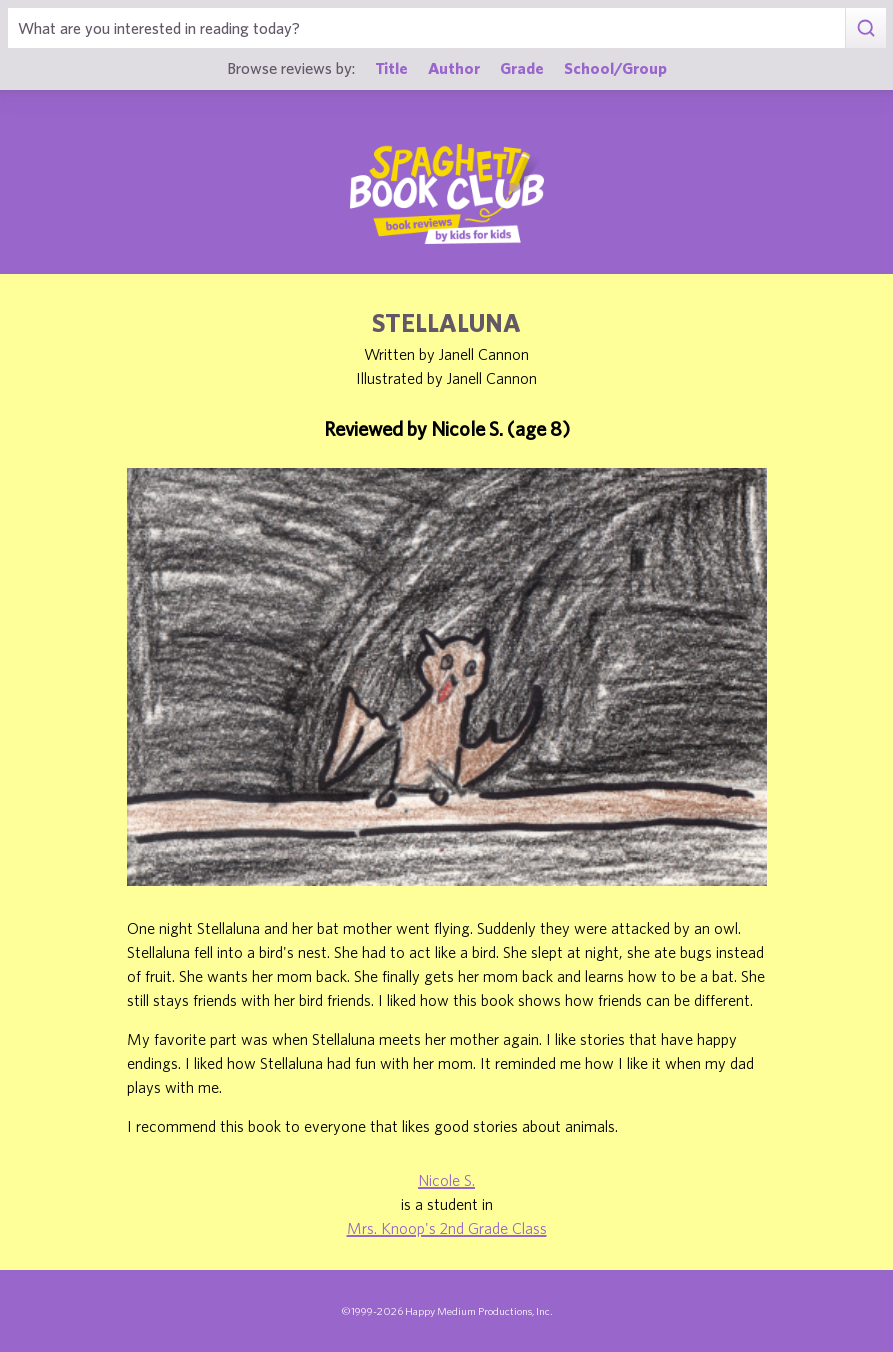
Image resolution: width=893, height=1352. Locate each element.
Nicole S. (446, 1180)
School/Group (615, 67)
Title (391, 67)
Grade (522, 67)
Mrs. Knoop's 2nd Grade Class (447, 1228)
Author (454, 67)
